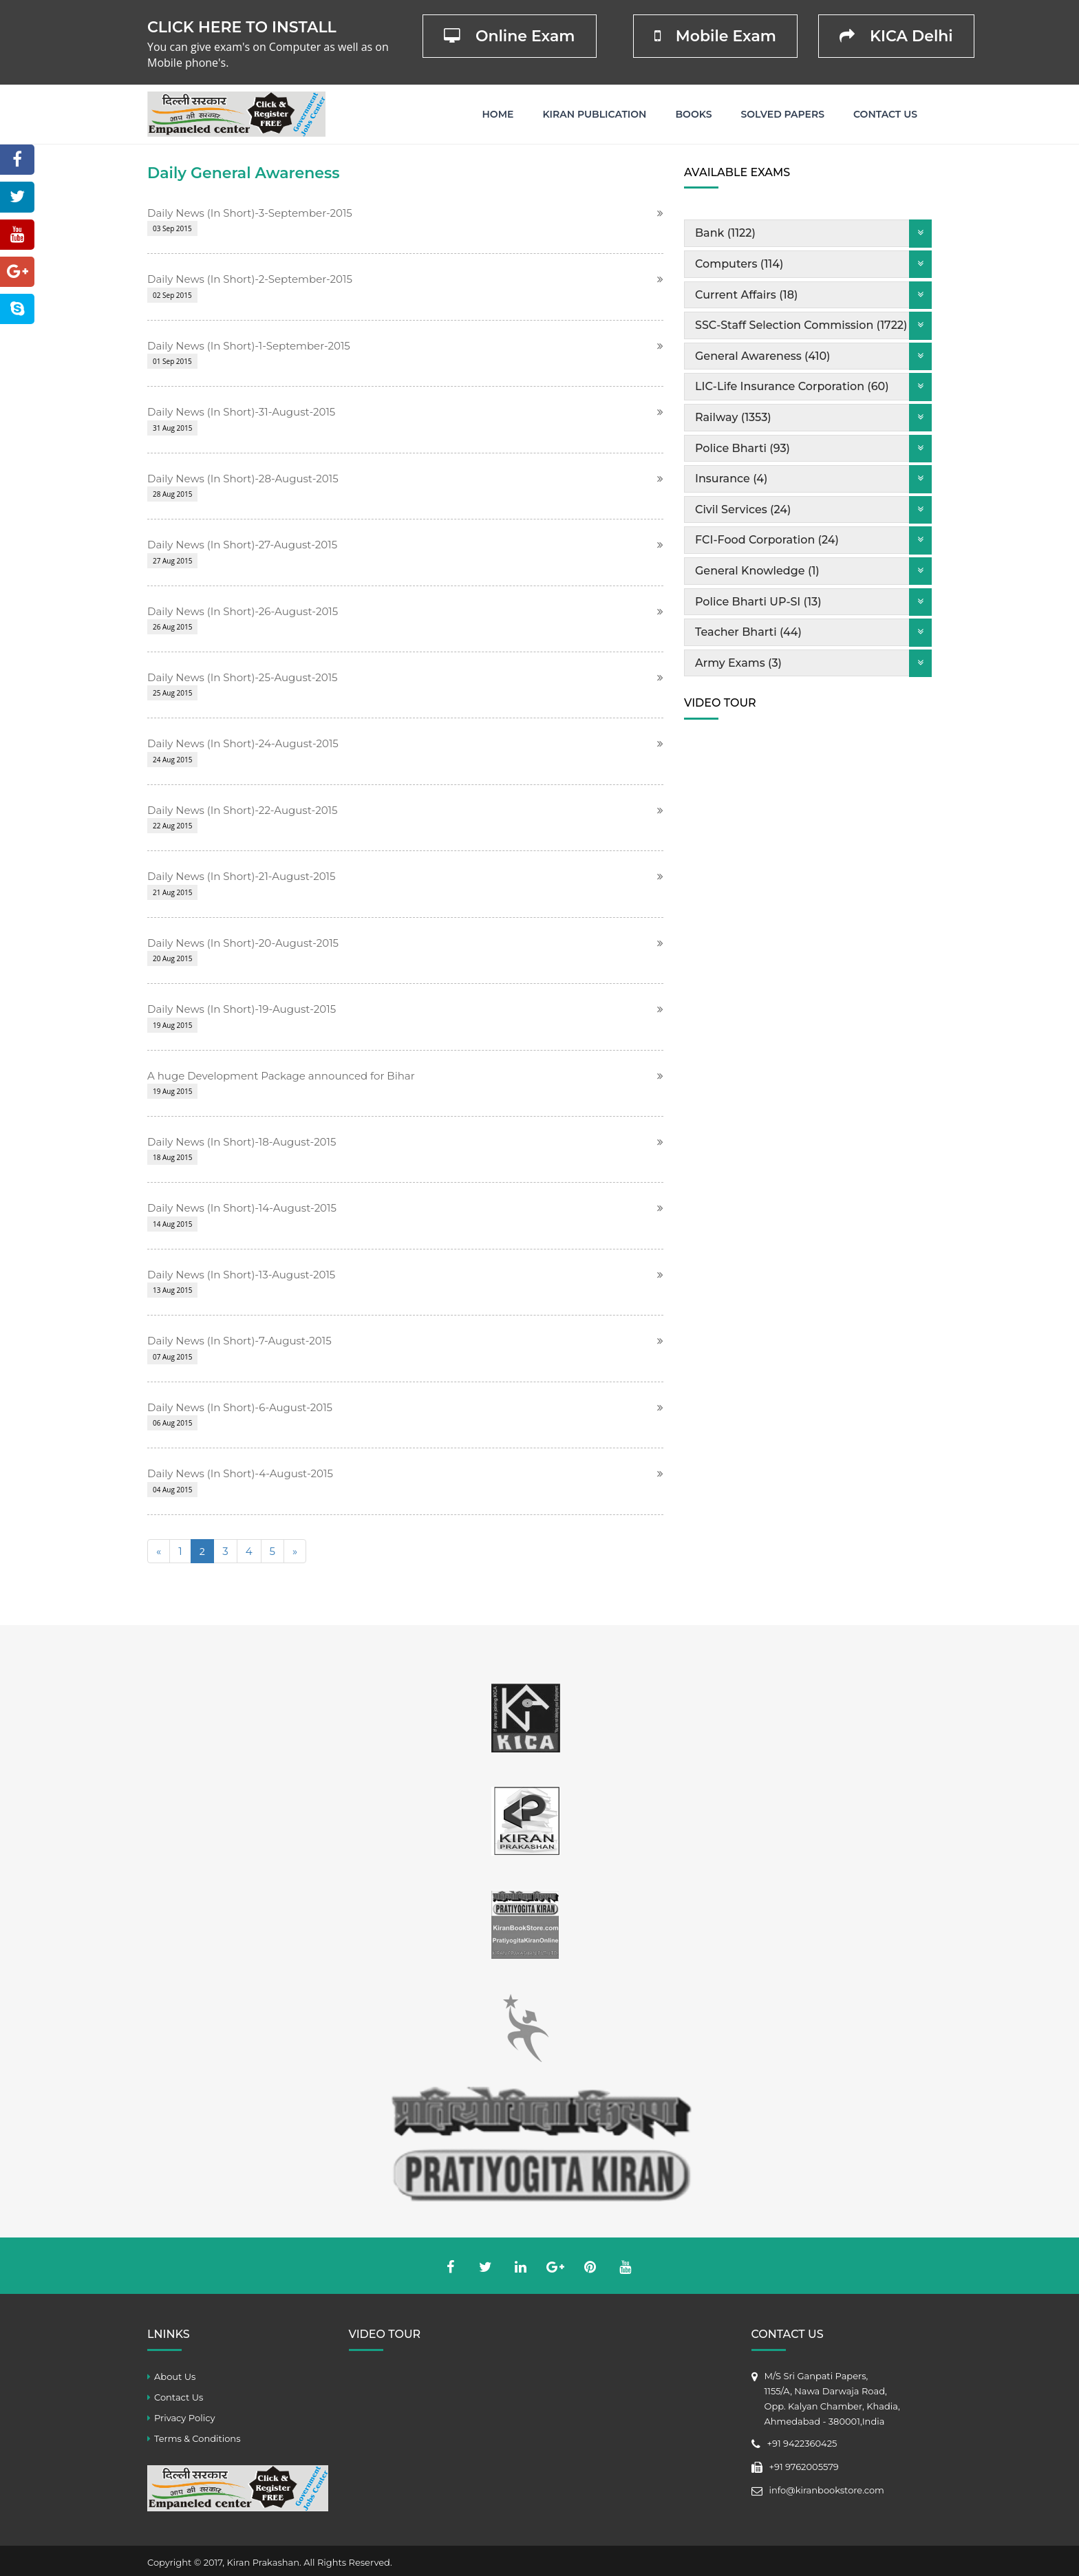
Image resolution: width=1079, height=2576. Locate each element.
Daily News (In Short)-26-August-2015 (242, 611)
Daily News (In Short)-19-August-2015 (241, 1009)
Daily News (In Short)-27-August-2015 (242, 544)
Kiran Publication (594, 114)
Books (693, 114)
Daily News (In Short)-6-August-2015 (239, 1407)
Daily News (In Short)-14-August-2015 (241, 1207)
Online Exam (509, 36)
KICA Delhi (896, 36)
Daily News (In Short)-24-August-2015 (243, 743)
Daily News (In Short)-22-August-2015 (242, 810)
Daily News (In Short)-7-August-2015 (239, 1340)
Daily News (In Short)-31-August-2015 (241, 411)
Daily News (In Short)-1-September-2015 (248, 345)
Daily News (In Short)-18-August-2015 (241, 1141)
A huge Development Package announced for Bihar (281, 1075)
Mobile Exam (715, 36)
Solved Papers (782, 114)
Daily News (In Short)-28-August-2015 (243, 478)
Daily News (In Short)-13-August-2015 (241, 1274)
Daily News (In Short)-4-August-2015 (240, 1473)
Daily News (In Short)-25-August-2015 (242, 677)
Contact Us (885, 114)
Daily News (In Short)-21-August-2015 (241, 876)
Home (498, 114)
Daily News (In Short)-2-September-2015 (249, 279)
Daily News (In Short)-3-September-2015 (249, 212)
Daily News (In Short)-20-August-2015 (243, 942)
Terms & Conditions (197, 2438)
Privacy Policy (184, 2417)
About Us (174, 2376)
